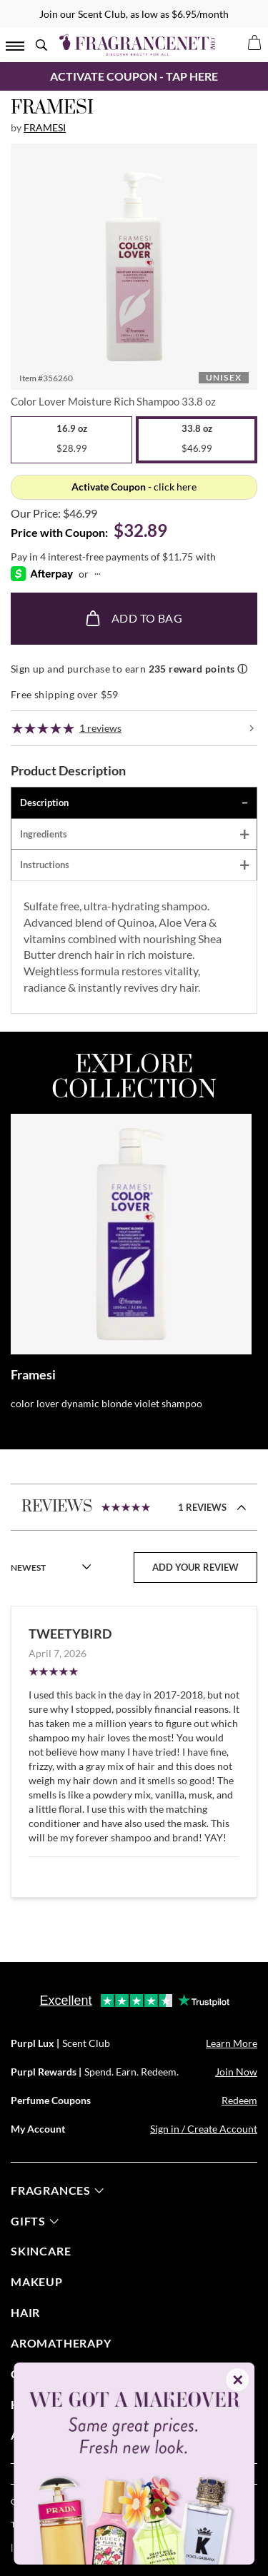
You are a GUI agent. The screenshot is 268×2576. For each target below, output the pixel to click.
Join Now (236, 2072)
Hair (25, 2312)
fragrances (57, 2190)
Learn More (231, 2043)
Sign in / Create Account (203, 2129)
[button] (134, 266)
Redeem (239, 2100)
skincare (41, 2251)
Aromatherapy (61, 2343)
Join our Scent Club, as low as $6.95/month (134, 14)
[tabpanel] (134, 947)
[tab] (134, 802)
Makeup (37, 2281)
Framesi (45, 127)
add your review (195, 1567)
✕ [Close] (238, 2379)
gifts (35, 2221)
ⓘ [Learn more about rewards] (242, 669)
